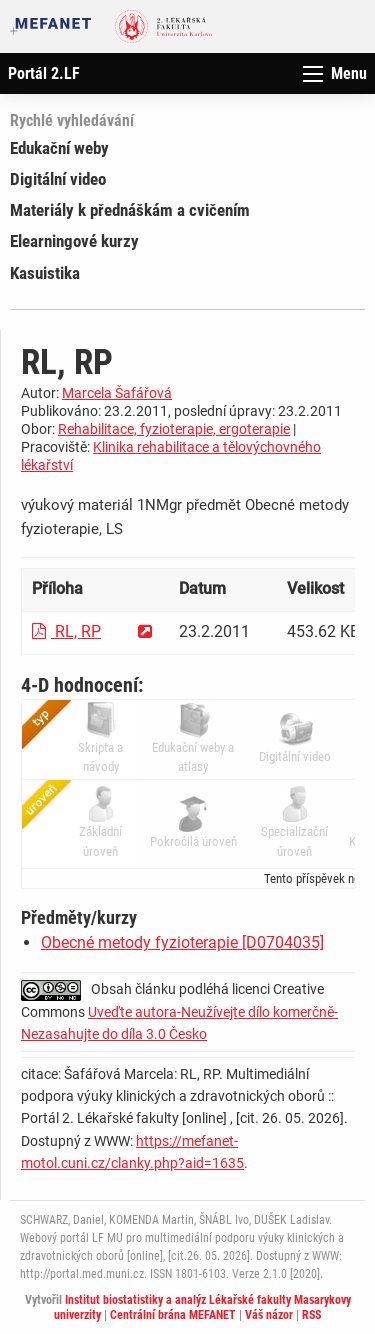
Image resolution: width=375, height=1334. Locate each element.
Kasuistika (45, 273)
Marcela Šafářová (117, 393)
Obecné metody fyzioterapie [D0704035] (182, 942)
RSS (311, 1315)
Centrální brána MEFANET (173, 1315)
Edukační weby (59, 148)
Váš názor (269, 1315)
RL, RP (66, 631)
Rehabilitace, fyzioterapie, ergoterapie (174, 429)
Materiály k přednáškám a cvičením (130, 210)
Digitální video (58, 179)
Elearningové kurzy (74, 241)
